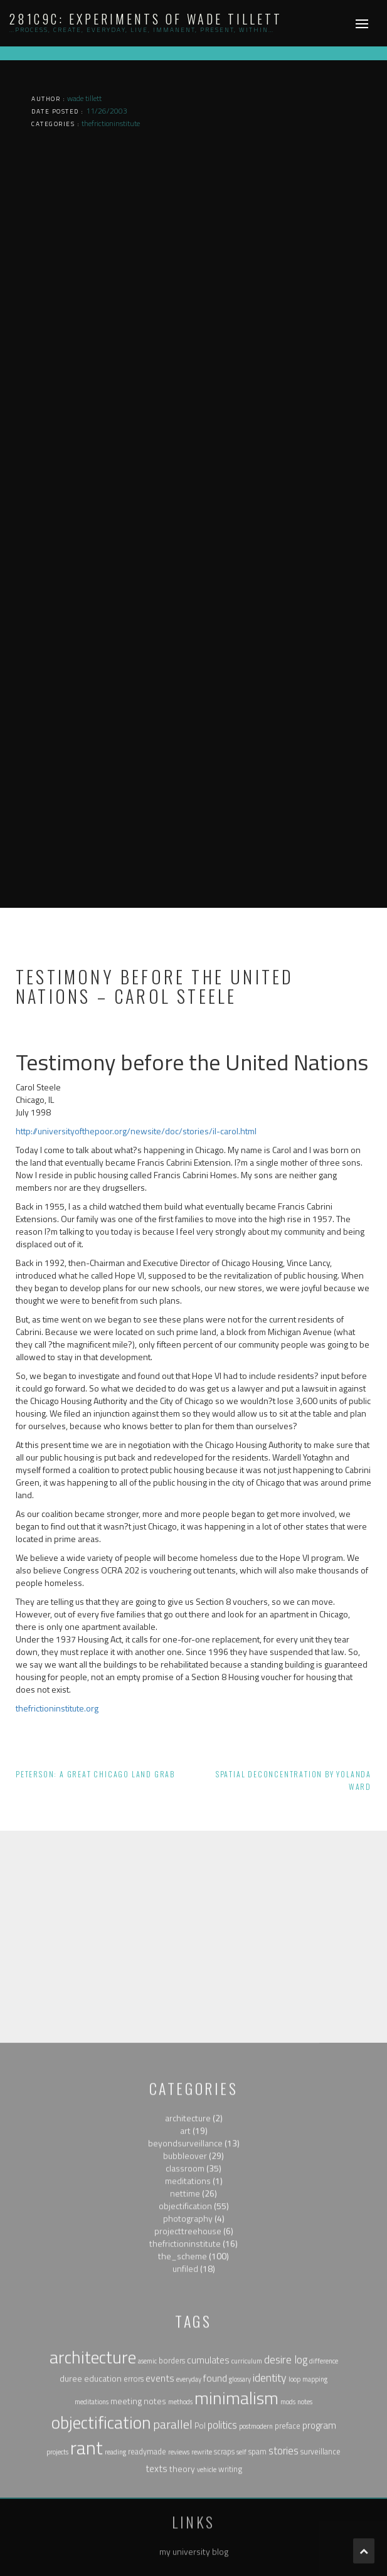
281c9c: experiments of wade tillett (145, 19)
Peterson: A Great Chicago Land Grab (95, 1774)
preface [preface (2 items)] (287, 2561)
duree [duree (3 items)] (71, 2514)
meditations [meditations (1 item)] (92, 2537)
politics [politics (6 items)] (222, 2560)
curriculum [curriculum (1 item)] (246, 2496)
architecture (188, 2253)
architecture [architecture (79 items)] (93, 2492)
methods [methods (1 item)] (180, 2537)
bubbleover (185, 2291)
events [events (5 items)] (160, 2513)
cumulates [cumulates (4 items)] (208, 2495)
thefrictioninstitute (185, 2379)
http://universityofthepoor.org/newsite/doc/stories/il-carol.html (136, 1130)
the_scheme (182, 2391)
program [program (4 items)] (319, 2560)
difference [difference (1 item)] (323, 2496)
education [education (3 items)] (103, 2514)
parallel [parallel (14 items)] (173, 2559)
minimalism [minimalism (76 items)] (236, 2533)
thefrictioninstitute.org (57, 1708)
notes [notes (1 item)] (304, 2537)
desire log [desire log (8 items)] (285, 2494)
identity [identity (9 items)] (270, 2513)
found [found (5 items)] (215, 2513)
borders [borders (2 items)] (172, 2496)
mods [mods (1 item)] (287, 2537)
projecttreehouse (187, 2366)
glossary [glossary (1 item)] (240, 2515)
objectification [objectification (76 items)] (101, 2558)
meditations (188, 2316)
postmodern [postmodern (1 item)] (256, 2562)
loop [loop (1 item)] (294, 2515)
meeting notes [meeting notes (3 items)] (138, 2536)
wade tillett (84, 98)
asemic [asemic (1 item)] (147, 2496)
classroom (185, 2304)
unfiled (185, 2404)
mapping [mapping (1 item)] (314, 2515)
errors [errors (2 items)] (134, 2515)
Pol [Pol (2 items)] (200, 2561)
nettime (185, 2329)
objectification (185, 2341)
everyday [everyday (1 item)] (188, 2515)
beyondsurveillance (185, 2279)
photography (188, 2354)
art (185, 2266)
